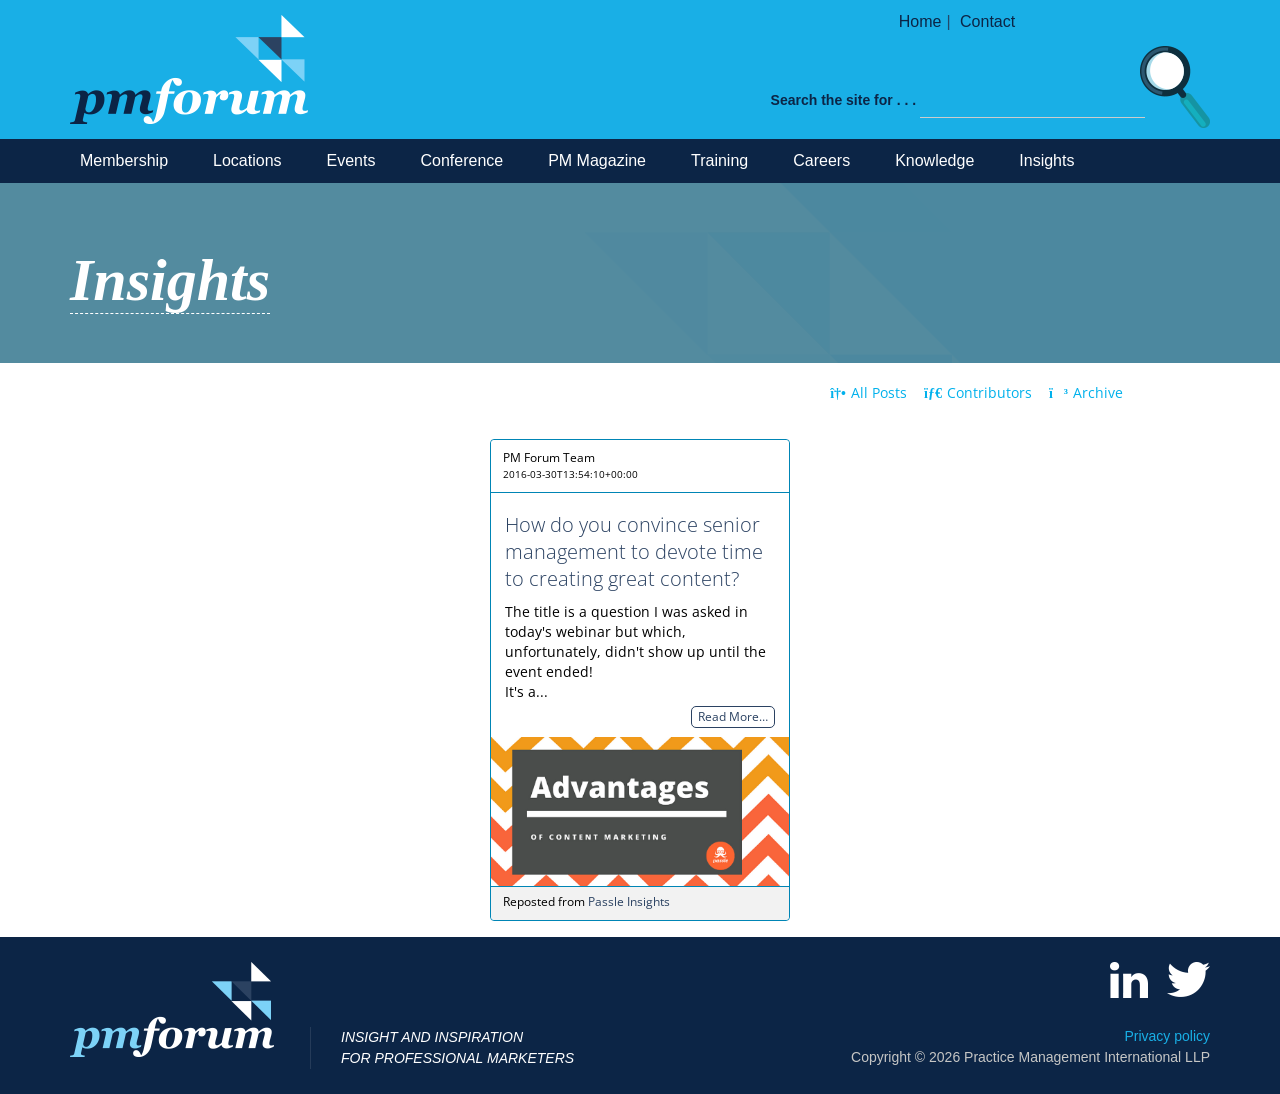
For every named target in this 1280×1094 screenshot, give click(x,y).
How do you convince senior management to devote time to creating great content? (634, 551)
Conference (461, 160)
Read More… (733, 717)
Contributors (978, 392)
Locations (247, 160)
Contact (987, 21)
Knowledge (934, 160)
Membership (124, 160)
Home (920, 21)
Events (351, 160)
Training (719, 160)
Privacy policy (1167, 1036)
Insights (1046, 160)
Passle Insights (629, 901)
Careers (821, 160)
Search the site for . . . (844, 100)
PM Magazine (597, 160)
